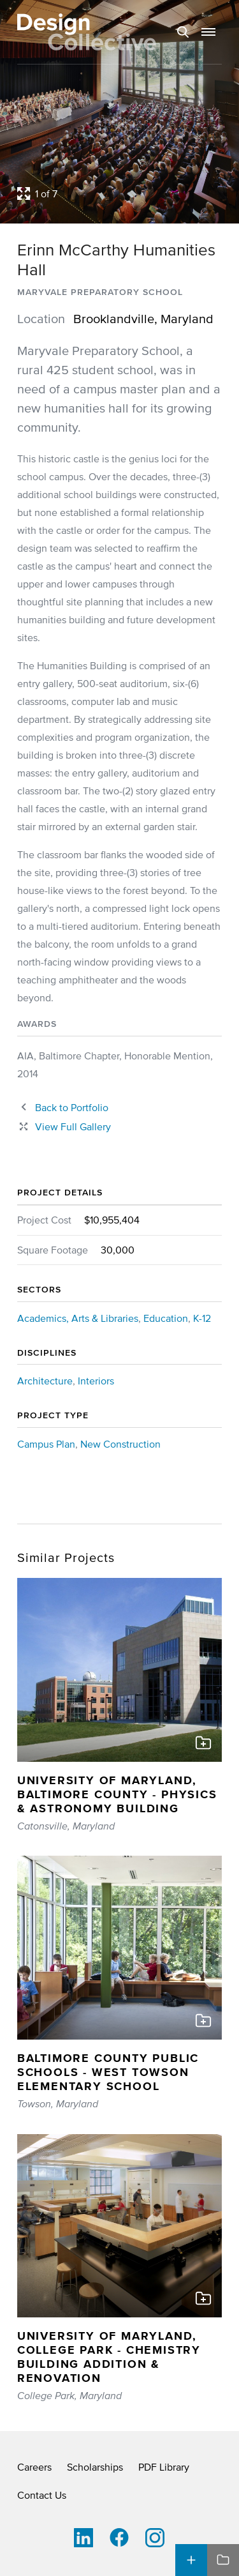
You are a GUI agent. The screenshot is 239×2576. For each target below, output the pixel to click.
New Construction (120, 1444)
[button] (208, 32)
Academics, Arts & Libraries (77, 1318)
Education (165, 1318)
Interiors (96, 1380)
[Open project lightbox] (119, 193)
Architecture (45, 1380)
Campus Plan (46, 1444)
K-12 (202, 1318)
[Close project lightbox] (64, 1126)
